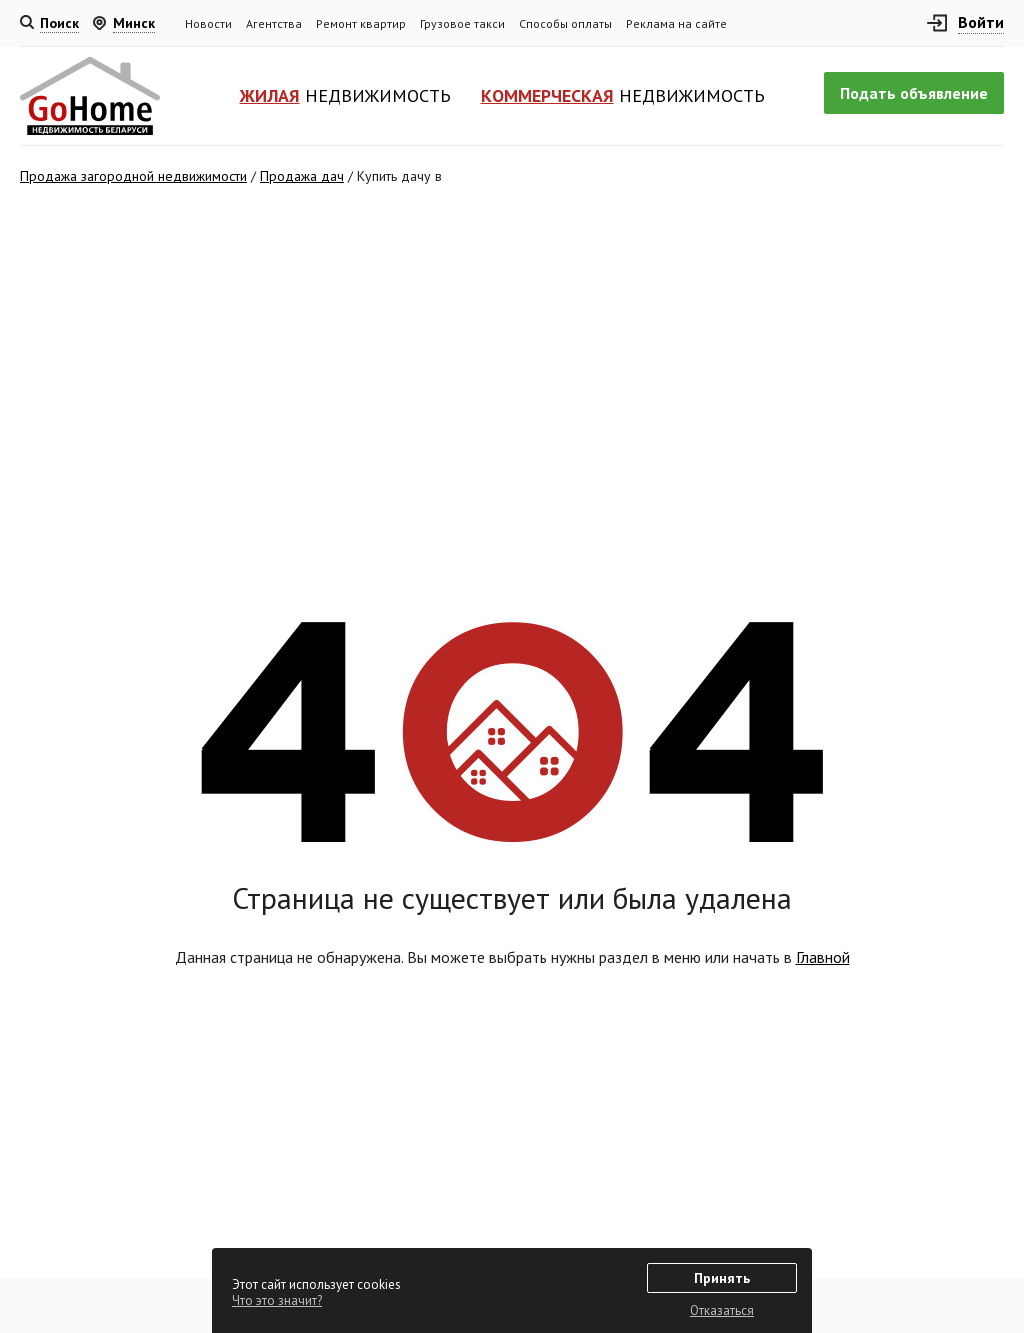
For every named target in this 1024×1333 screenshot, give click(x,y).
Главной (823, 957)
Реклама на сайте (676, 23)
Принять (722, 1278)
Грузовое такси (462, 23)
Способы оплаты (565, 23)
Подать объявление (914, 93)
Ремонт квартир (361, 23)
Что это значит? (277, 1300)
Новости (208, 23)
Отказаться (722, 1310)
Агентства (274, 23)
